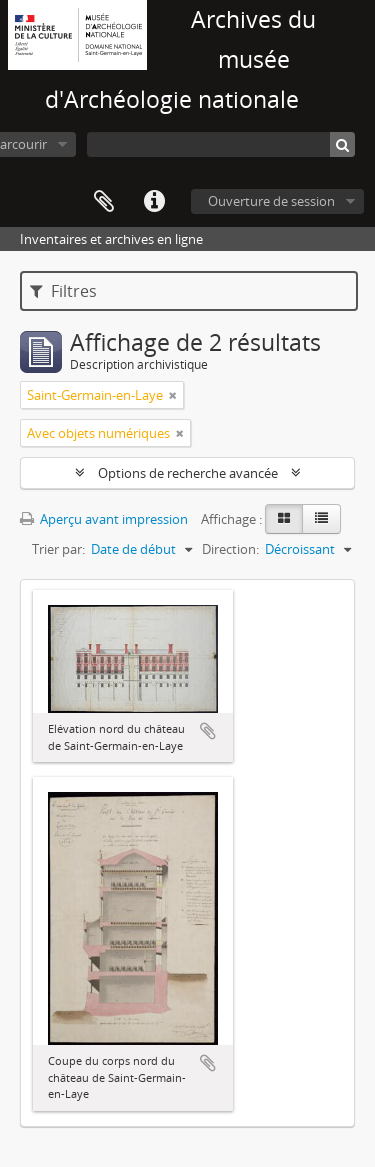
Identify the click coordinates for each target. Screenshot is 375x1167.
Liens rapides (154, 202)
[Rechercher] (342, 144)
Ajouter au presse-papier (208, 731)
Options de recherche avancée (188, 473)
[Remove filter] (173, 395)
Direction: (230, 549)
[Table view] (321, 519)
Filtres (63, 291)
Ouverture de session (271, 201)
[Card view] (284, 519)
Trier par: (58, 549)
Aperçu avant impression (104, 519)
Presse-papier (104, 202)
